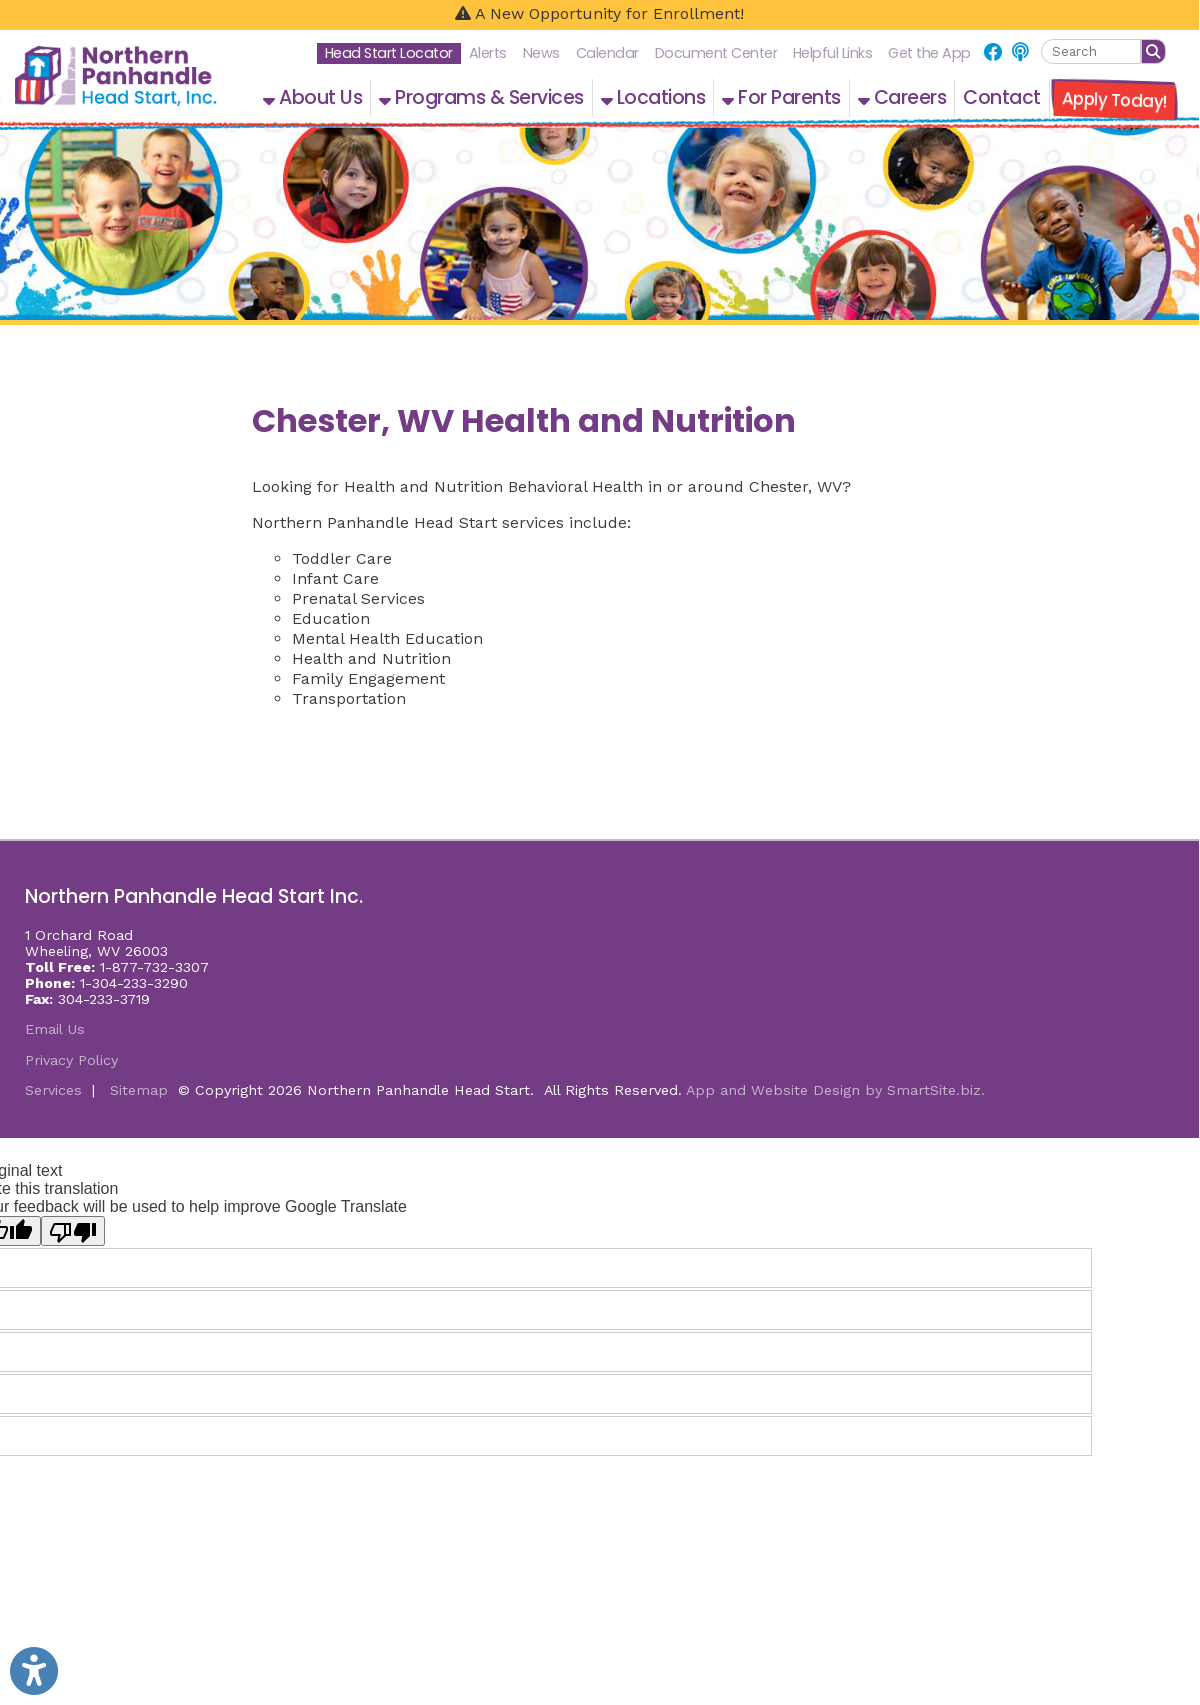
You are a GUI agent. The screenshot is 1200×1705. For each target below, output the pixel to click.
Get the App (929, 53)
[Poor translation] (73, 1231)
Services (53, 1090)
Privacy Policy (71, 1060)
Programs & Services (481, 97)
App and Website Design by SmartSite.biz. (835, 1090)
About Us (312, 97)
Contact (1002, 97)
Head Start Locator (389, 53)
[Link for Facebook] (993, 52)
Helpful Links (833, 53)
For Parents (781, 97)
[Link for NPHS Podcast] (1020, 52)
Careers (902, 97)
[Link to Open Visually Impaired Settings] (34, 1671)
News (541, 53)
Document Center (716, 53)
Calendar (607, 53)
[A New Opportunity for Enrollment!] (599, 15)
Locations (653, 97)
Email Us (55, 1029)
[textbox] (1091, 51)
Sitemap (139, 1090)
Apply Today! (1114, 100)
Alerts (488, 53)
